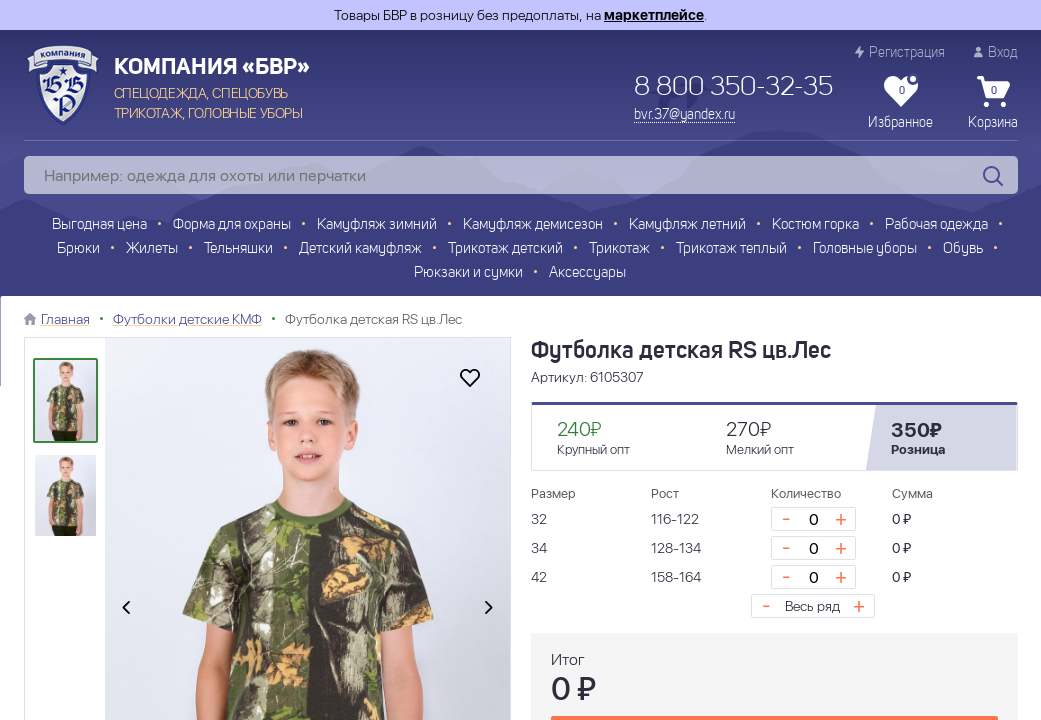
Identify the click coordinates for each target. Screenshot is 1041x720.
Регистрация (900, 52)
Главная (65, 319)
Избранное (900, 103)
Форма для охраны (232, 225)
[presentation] (126, 608)
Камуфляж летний (687, 225)
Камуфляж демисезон (533, 225)
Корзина (993, 103)
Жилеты (152, 249)
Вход (996, 52)
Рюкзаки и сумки (468, 273)
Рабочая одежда (936, 225)
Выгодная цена (99, 225)
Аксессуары (587, 273)
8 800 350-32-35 (733, 88)
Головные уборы (865, 249)
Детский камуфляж (360, 249)
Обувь (963, 249)
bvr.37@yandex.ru (684, 115)
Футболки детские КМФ (187, 319)
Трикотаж (619, 249)
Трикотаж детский (505, 249)
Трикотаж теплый (731, 249)
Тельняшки (238, 249)
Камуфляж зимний (377, 225)
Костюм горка (815, 225)
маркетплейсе (654, 15)
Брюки (78, 249)
